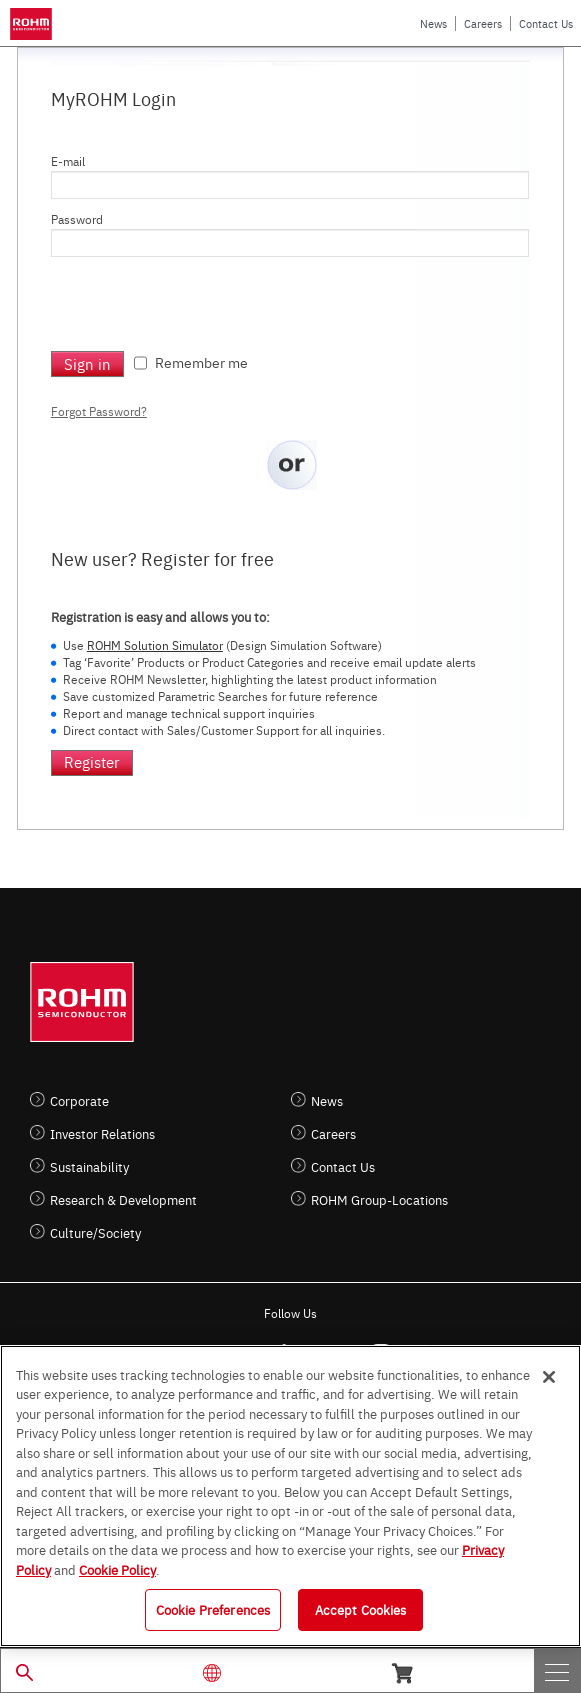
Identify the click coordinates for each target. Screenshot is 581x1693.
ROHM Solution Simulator (155, 645)
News (433, 23)
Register (92, 761)
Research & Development (123, 1199)
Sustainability (89, 1166)
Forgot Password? (99, 411)
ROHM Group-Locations (379, 1199)
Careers (483, 23)
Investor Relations (102, 1133)
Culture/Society (95, 1232)
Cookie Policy (117, 1569)
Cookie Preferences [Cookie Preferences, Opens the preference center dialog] (213, 1609)
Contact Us (546, 23)
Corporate (79, 1100)
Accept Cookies (361, 1609)
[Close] (549, 1377)
